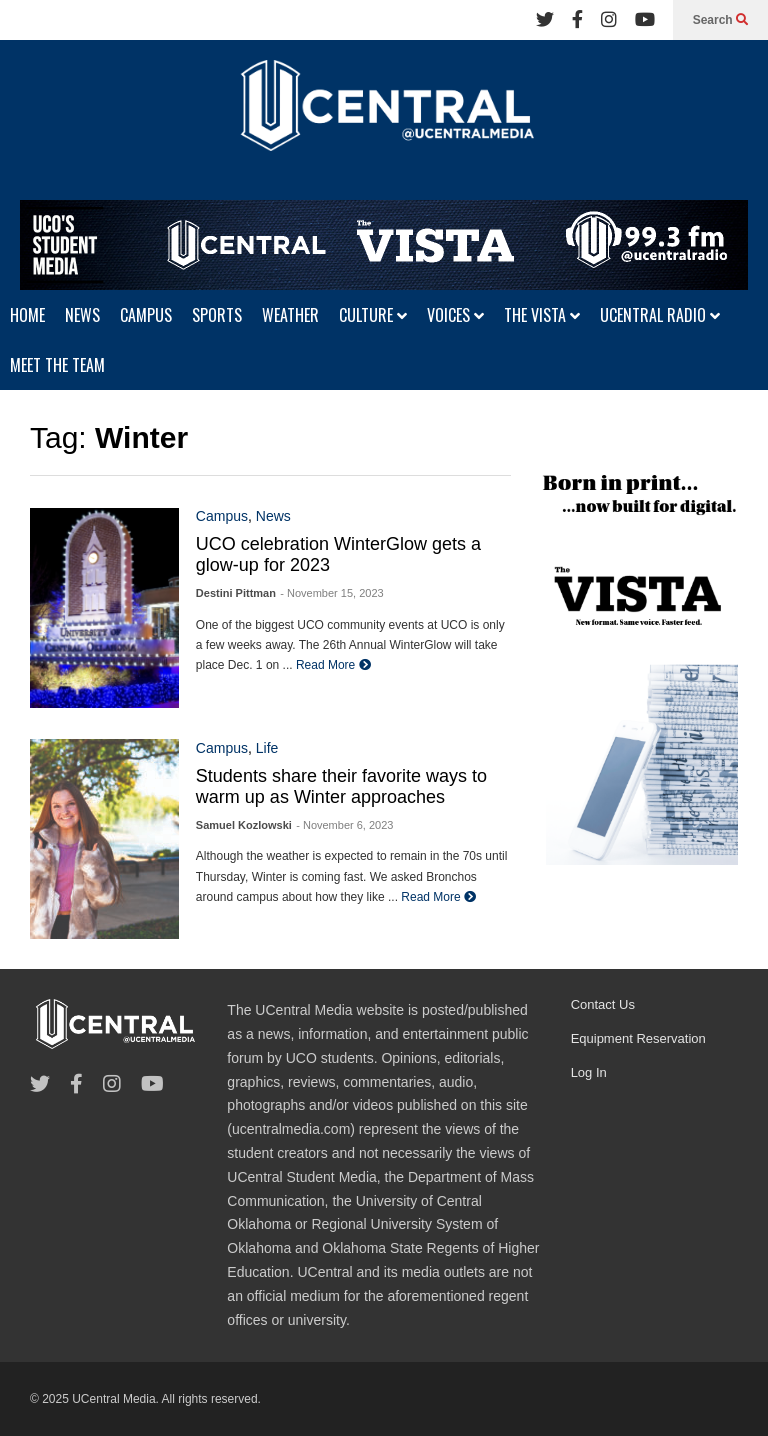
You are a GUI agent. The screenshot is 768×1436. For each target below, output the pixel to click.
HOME (27, 315)
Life (267, 748)
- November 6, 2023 (344, 825)
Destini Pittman (236, 593)
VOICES (455, 315)
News (273, 516)
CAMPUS (146, 315)
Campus (222, 516)
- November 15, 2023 (331, 593)
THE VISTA (542, 315)
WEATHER (290, 315)
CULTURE (373, 315)
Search (720, 20)
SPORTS (217, 315)
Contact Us (603, 1004)
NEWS (82, 315)
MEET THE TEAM (57, 365)
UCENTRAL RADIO (660, 315)
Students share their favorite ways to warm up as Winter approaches (341, 786)
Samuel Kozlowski (244, 825)
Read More (333, 665)
